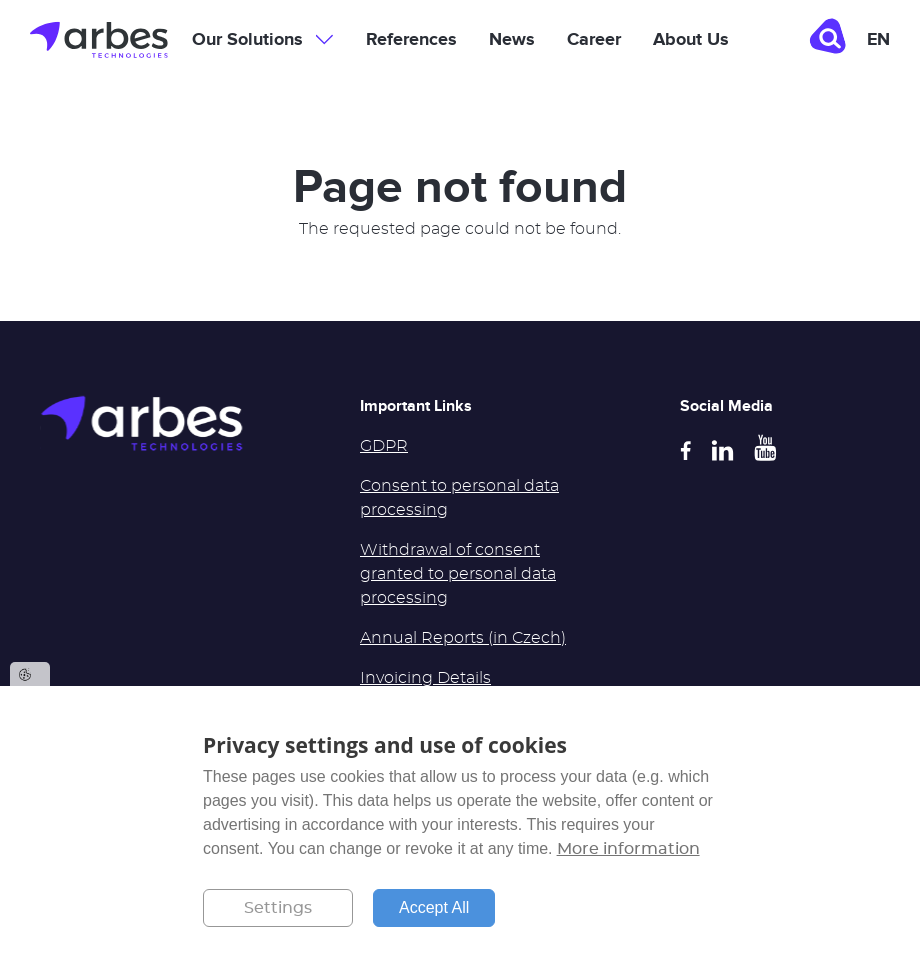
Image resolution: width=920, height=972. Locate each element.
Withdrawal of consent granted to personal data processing (458, 574)
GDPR (384, 446)
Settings (278, 908)
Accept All (434, 907)
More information (628, 849)
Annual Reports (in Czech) (463, 638)
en (878, 40)
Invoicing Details (425, 678)
